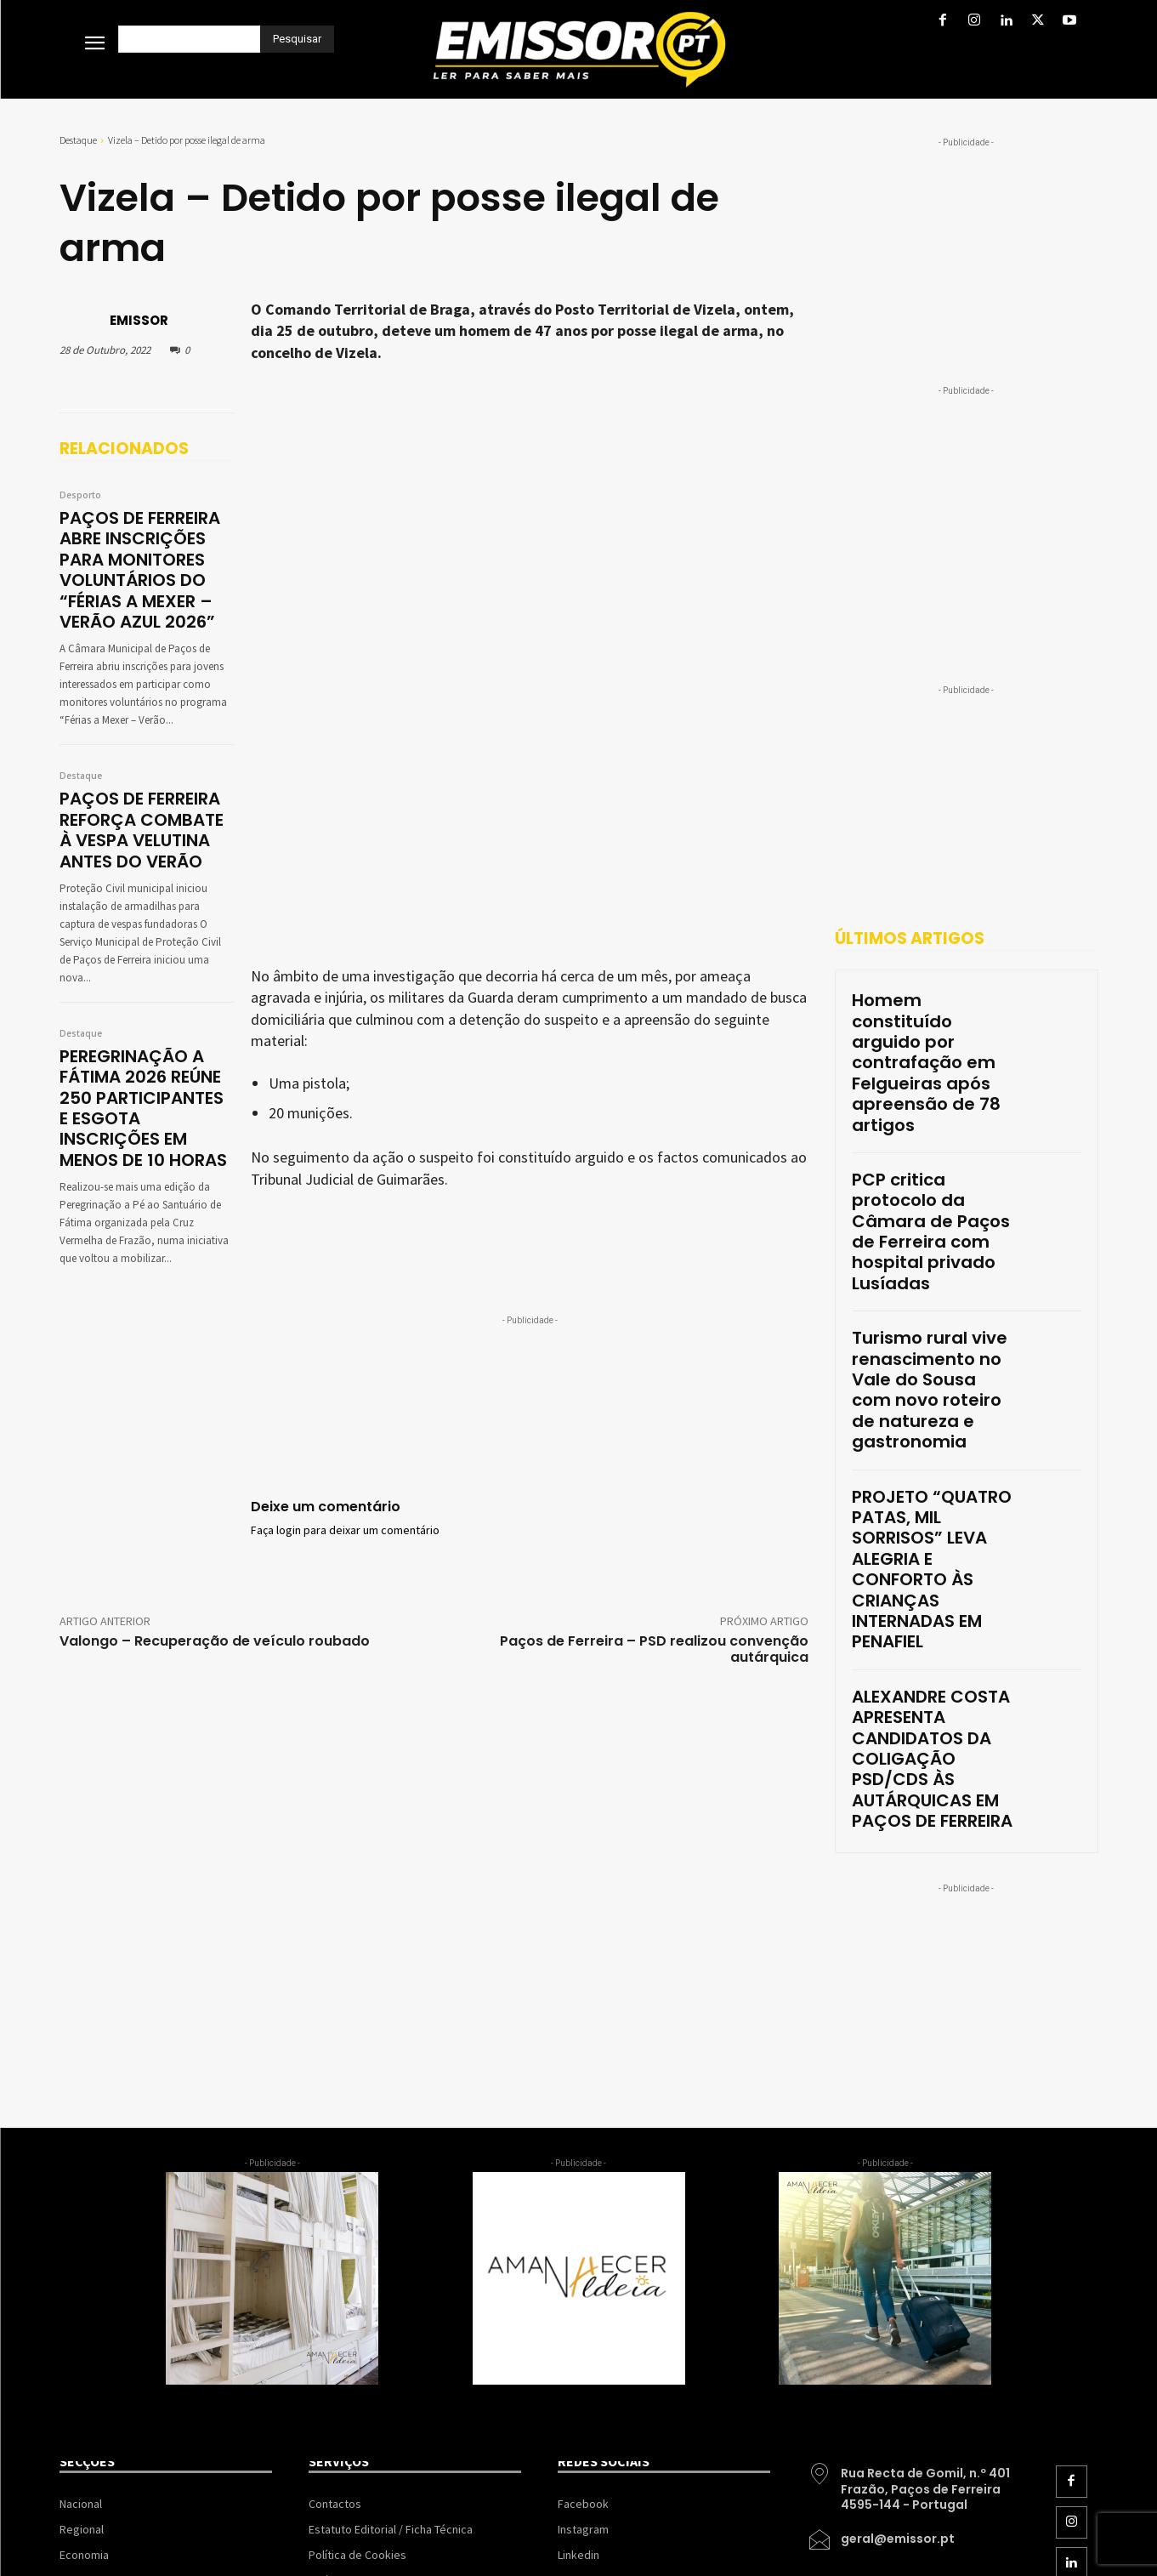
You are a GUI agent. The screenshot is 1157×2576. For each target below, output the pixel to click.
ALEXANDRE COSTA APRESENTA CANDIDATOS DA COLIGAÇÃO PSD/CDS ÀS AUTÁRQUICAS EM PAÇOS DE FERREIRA (929, 1423)
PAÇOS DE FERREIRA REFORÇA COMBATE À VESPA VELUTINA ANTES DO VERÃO (143, 804)
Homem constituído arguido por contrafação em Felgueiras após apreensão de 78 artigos (931, 1018)
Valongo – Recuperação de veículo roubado (215, 1301)
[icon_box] (913, 2111)
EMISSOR (139, 320)
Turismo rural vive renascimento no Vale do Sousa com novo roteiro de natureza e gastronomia (930, 1210)
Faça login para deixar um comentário (345, 1111)
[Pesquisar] (297, 39)
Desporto (80, 496)
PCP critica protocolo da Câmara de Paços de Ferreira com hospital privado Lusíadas (929, 1110)
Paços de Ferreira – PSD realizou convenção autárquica (654, 1310)
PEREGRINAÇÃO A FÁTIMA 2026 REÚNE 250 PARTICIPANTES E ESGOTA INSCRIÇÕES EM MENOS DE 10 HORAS (146, 1058)
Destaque (78, 140)
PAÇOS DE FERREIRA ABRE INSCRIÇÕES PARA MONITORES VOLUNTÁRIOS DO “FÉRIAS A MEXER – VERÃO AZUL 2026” (144, 560)
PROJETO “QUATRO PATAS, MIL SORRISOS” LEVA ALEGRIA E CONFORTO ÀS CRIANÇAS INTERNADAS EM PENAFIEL (929, 1316)
